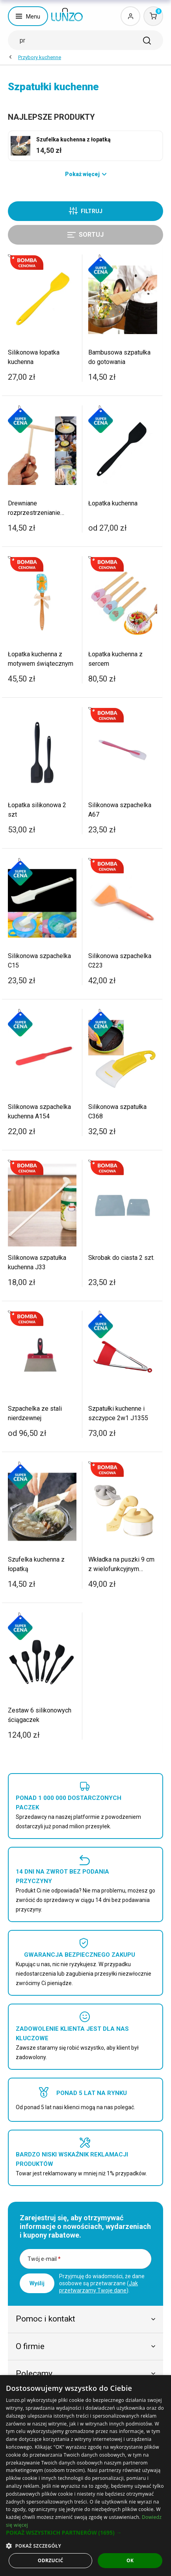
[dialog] (85, 2475)
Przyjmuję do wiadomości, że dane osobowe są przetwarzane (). (102, 2283)
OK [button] (130, 2560)
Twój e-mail (44, 2259)
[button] (85, 2532)
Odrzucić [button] (50, 2560)
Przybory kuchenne (39, 57)
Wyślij (37, 2283)
